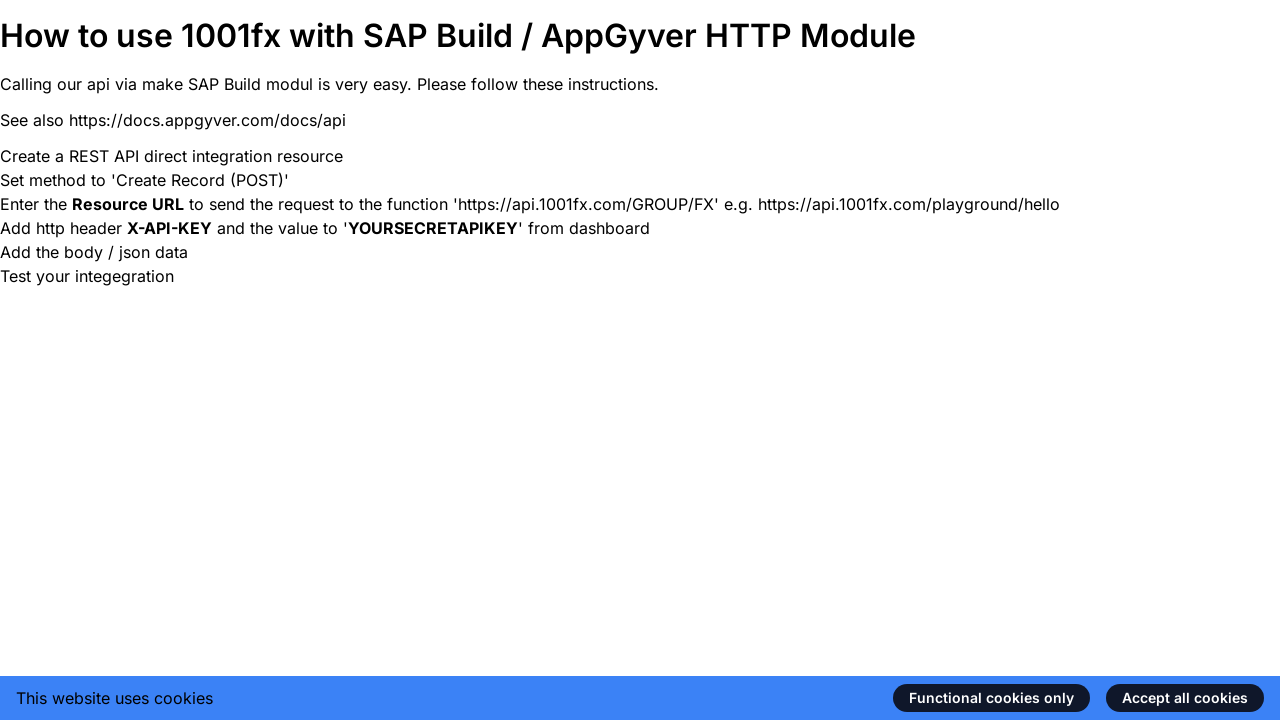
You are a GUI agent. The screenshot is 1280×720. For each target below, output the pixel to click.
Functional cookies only (991, 697)
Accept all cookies (1185, 697)
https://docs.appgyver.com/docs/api (207, 120)
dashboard (609, 228)
